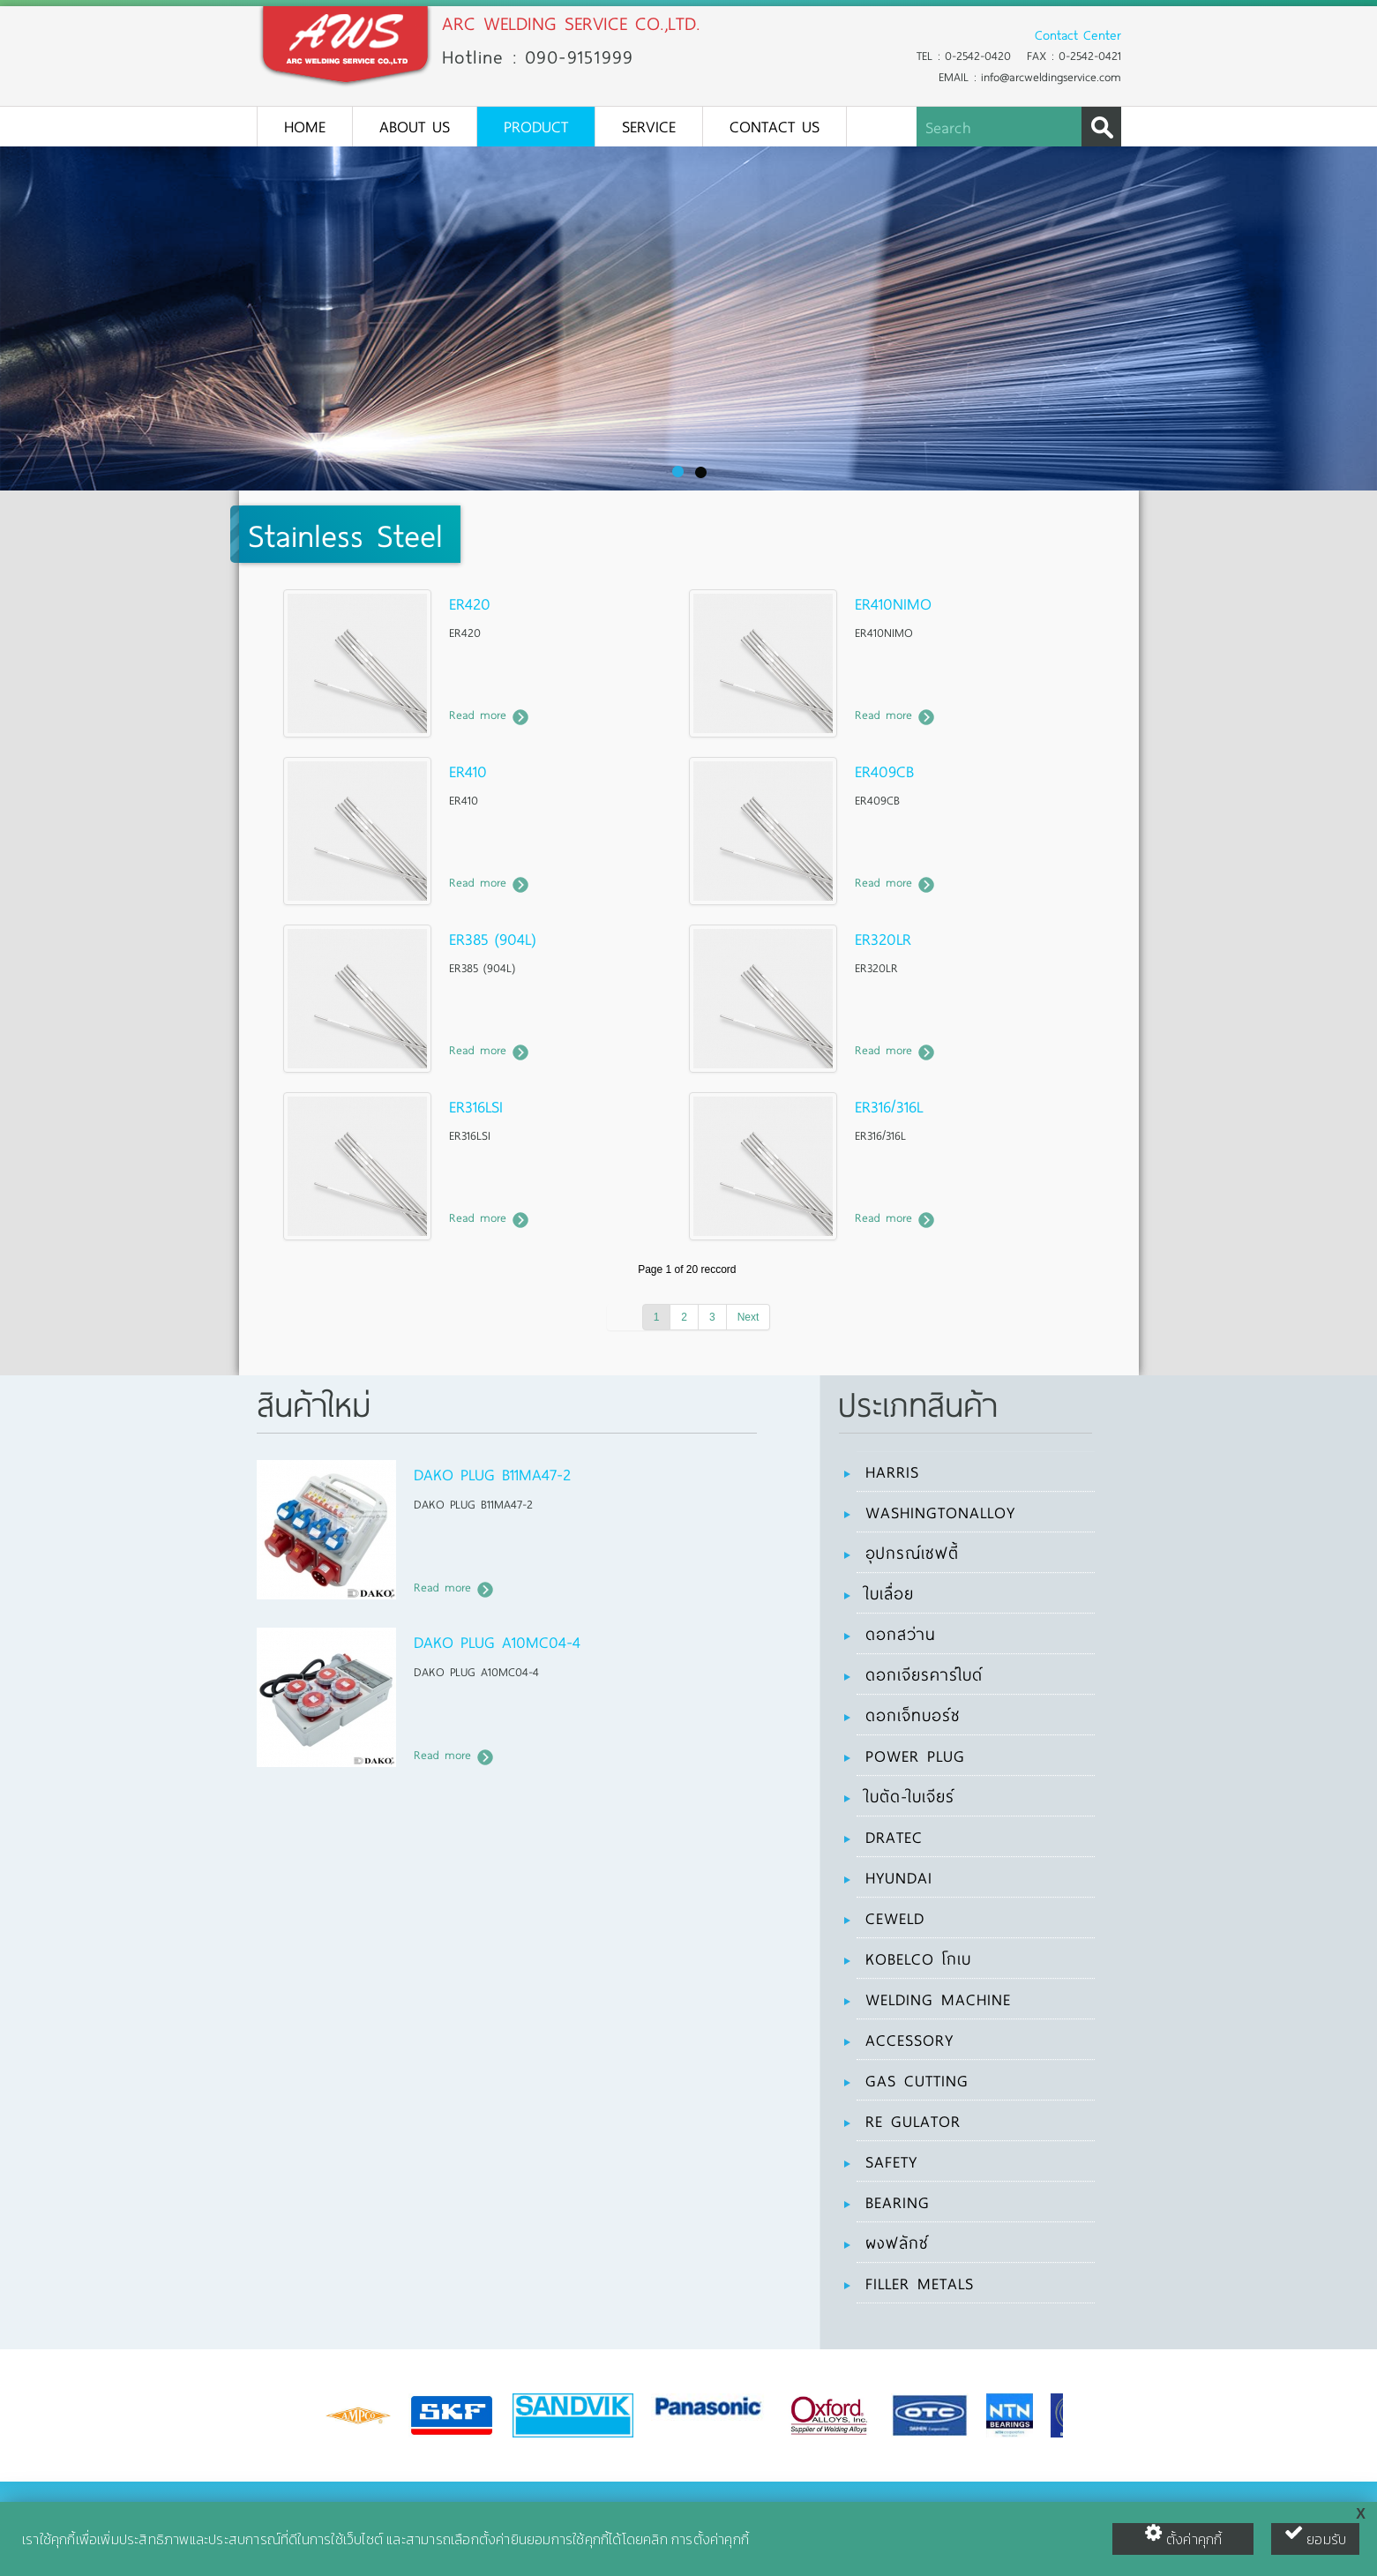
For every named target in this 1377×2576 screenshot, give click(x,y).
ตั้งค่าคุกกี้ (1183, 2536)
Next (748, 1317)
